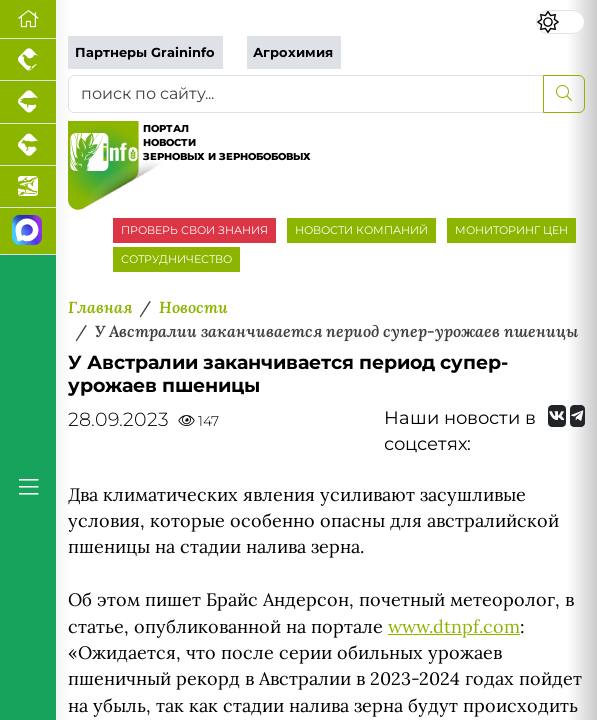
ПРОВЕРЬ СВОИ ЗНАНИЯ (194, 230)
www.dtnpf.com (454, 626)
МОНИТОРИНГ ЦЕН (511, 230)
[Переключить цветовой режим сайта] (560, 22)
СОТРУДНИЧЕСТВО (176, 259)
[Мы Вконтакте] (557, 416)
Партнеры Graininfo (145, 52)
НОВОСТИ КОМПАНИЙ (361, 230)
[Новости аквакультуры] (28, 187)
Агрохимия (293, 52)
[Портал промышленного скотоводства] (28, 145)
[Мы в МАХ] (28, 231)
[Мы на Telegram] (577, 416)
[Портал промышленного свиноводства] (28, 102)
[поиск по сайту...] (306, 94)
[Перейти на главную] (28, 19)
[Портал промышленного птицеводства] (28, 60)
